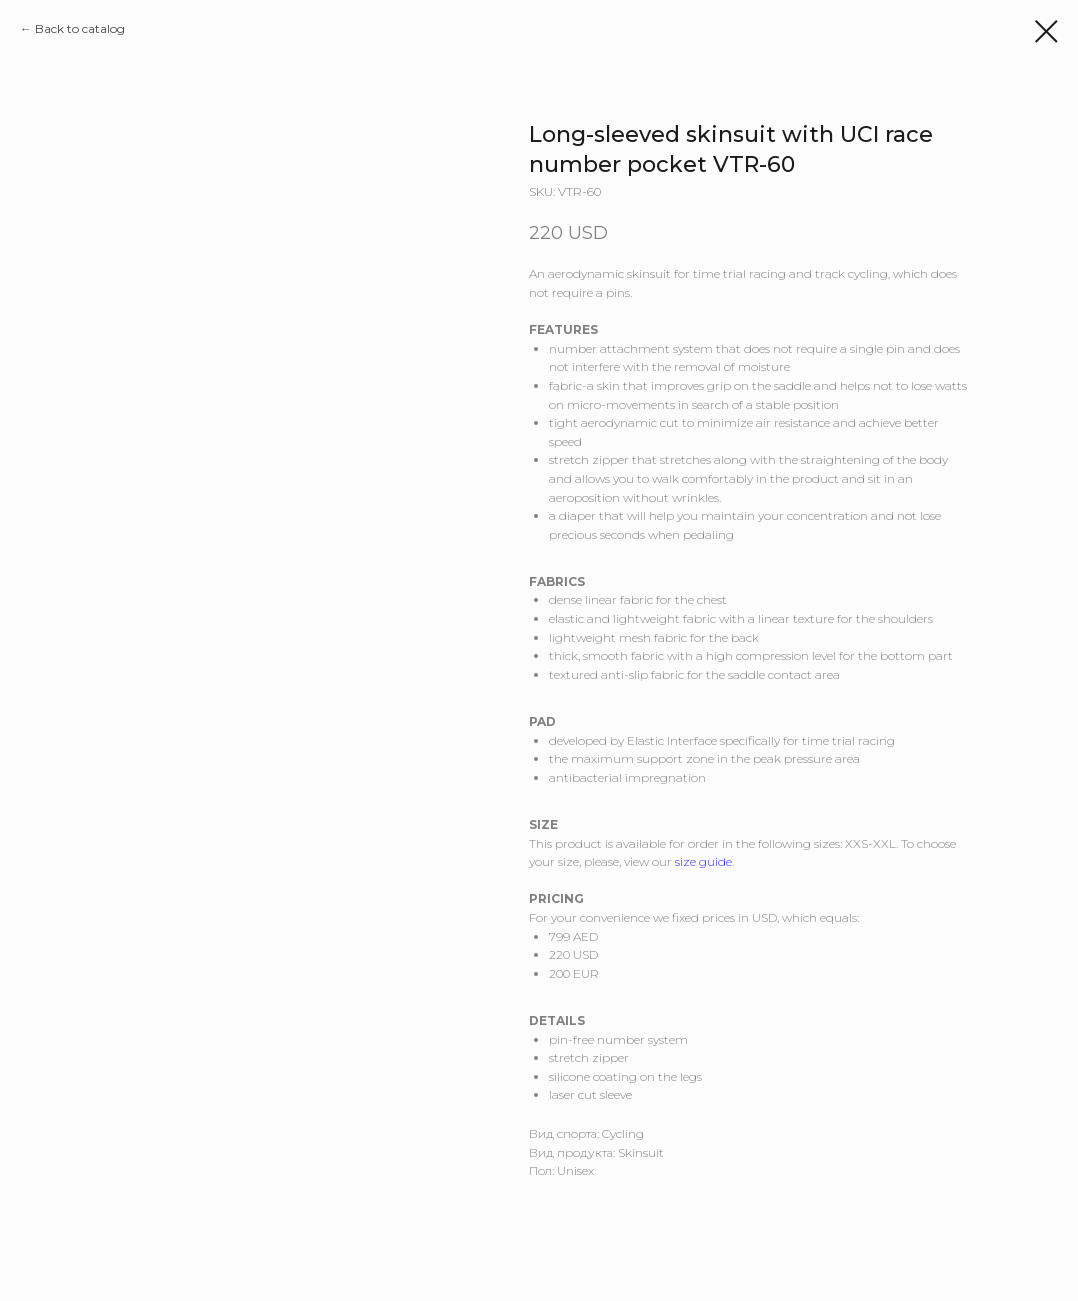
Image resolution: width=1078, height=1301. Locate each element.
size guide (703, 861)
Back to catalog (80, 28)
